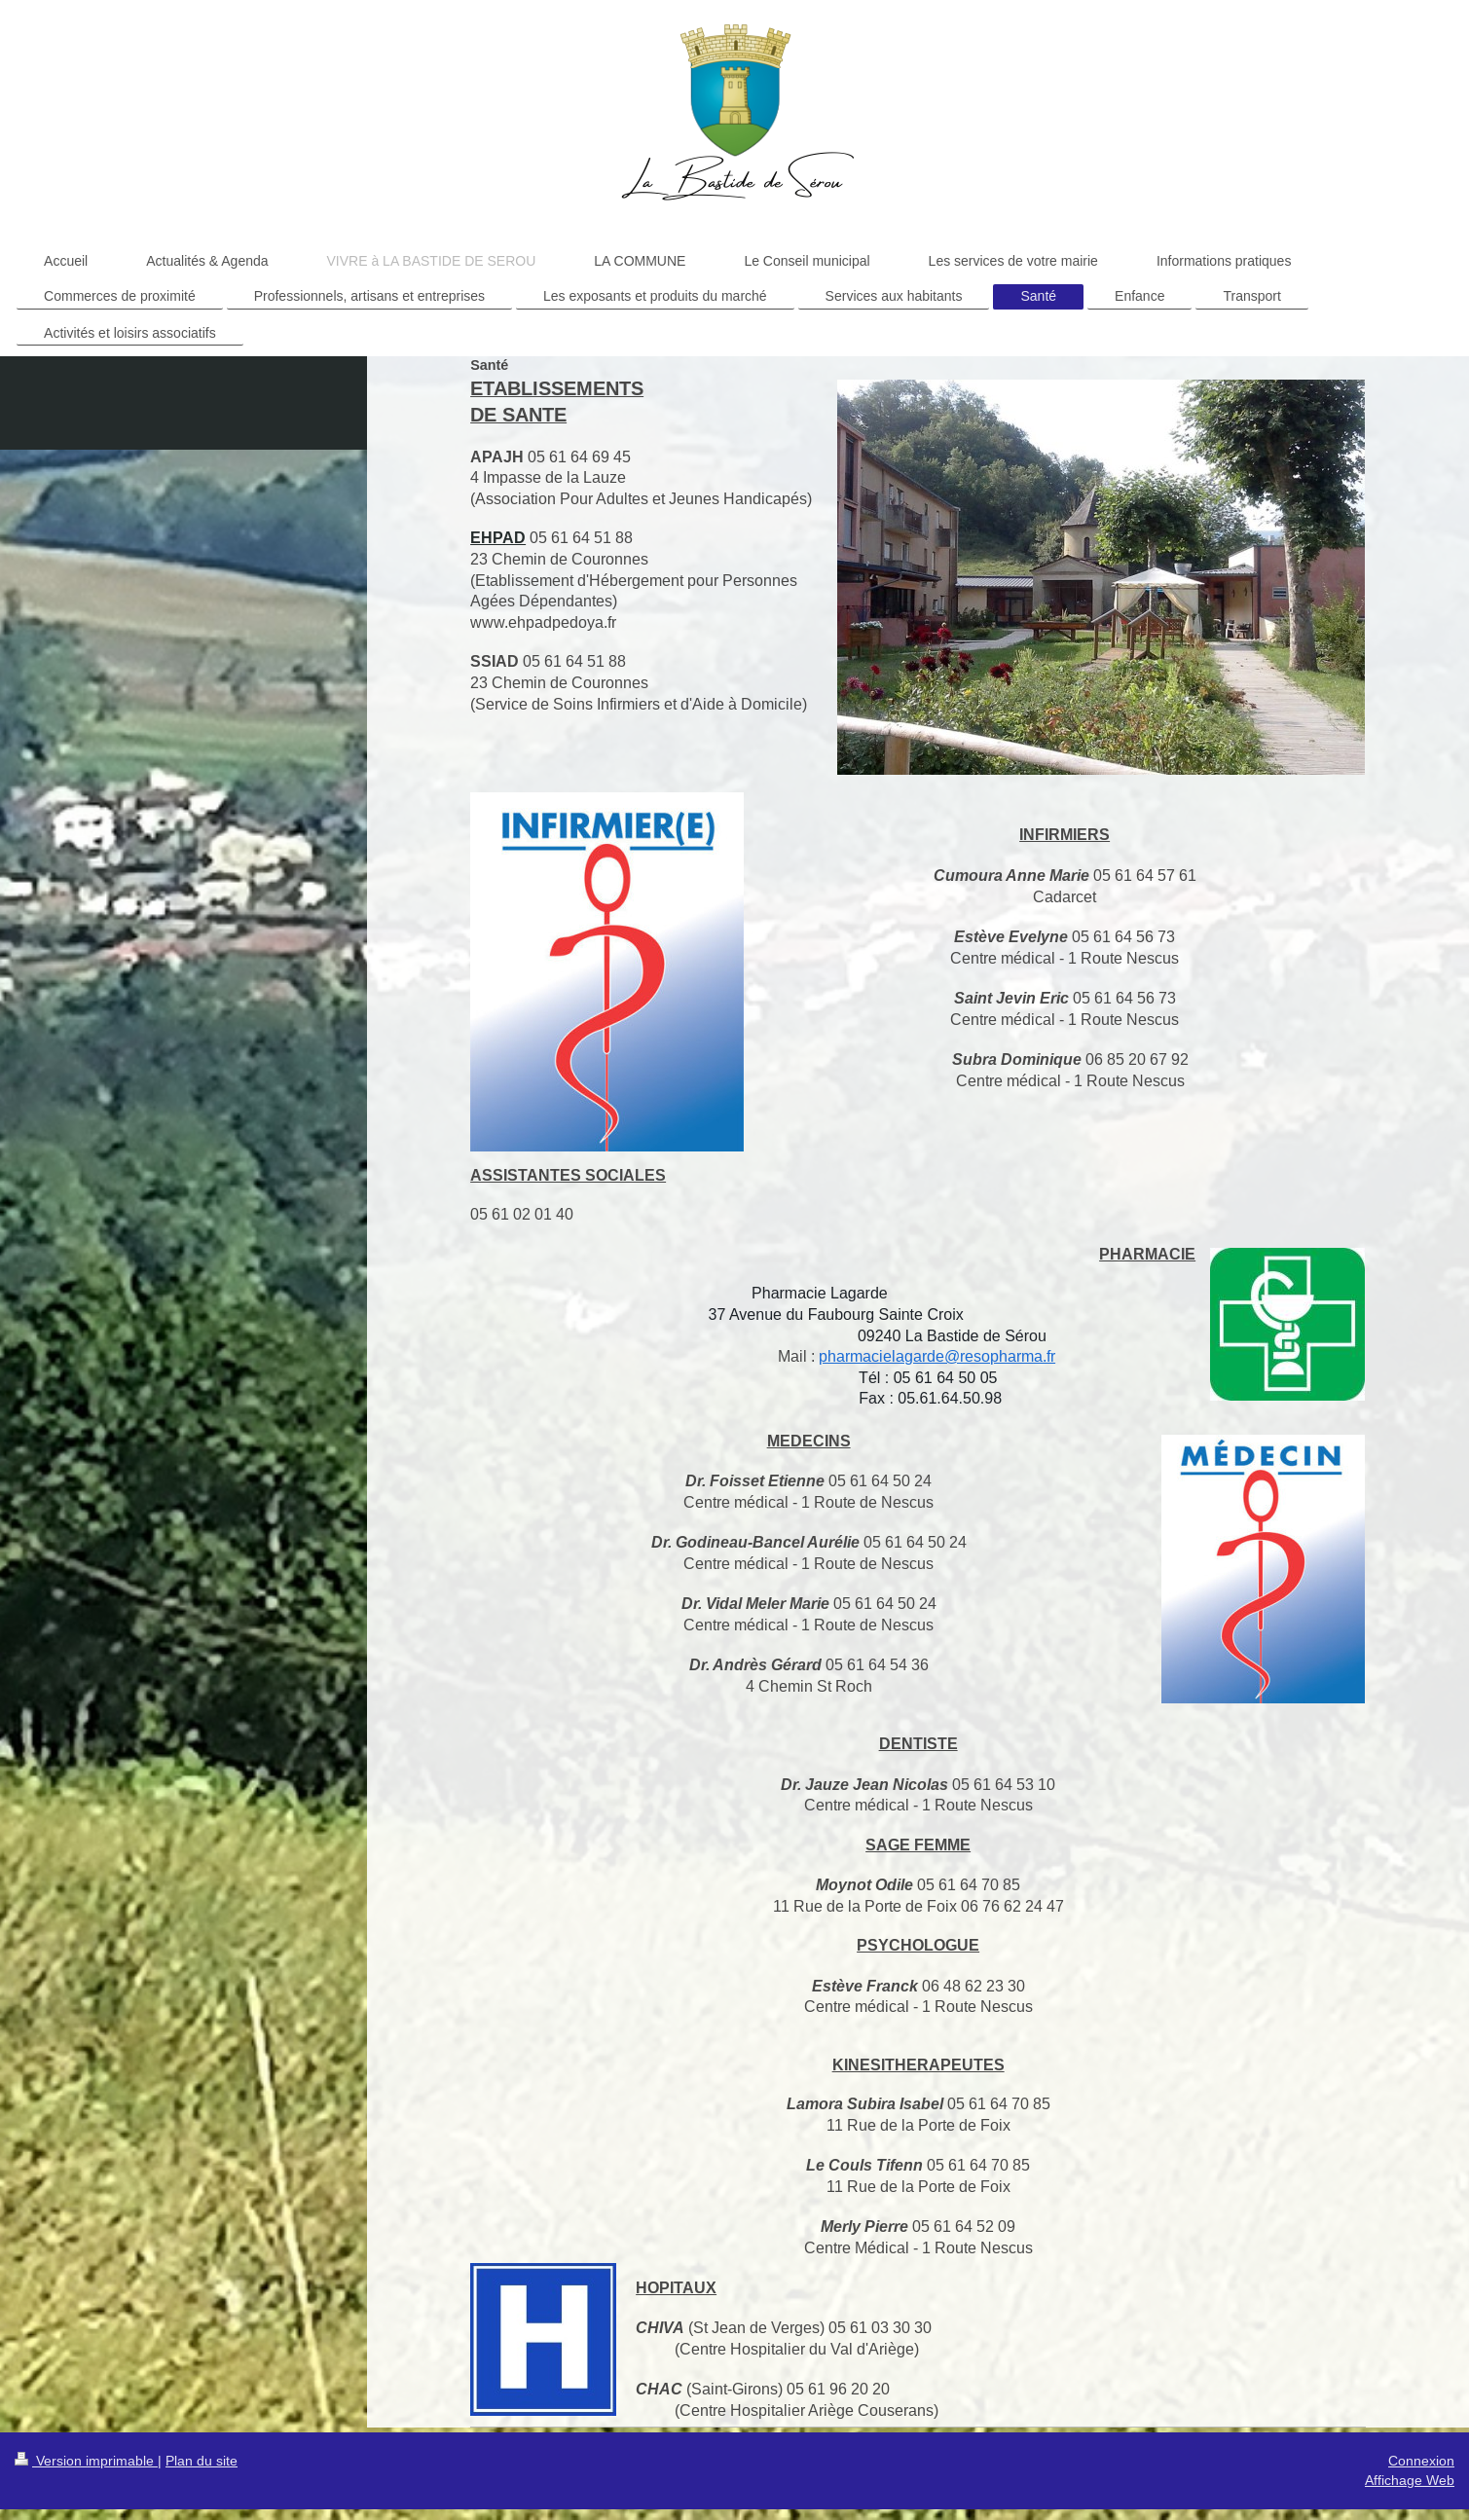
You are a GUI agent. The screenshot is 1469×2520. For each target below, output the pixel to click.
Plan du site (201, 2460)
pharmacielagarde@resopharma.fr (937, 1356)
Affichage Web (1409, 2480)
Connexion (1421, 2460)
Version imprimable (86, 2460)
